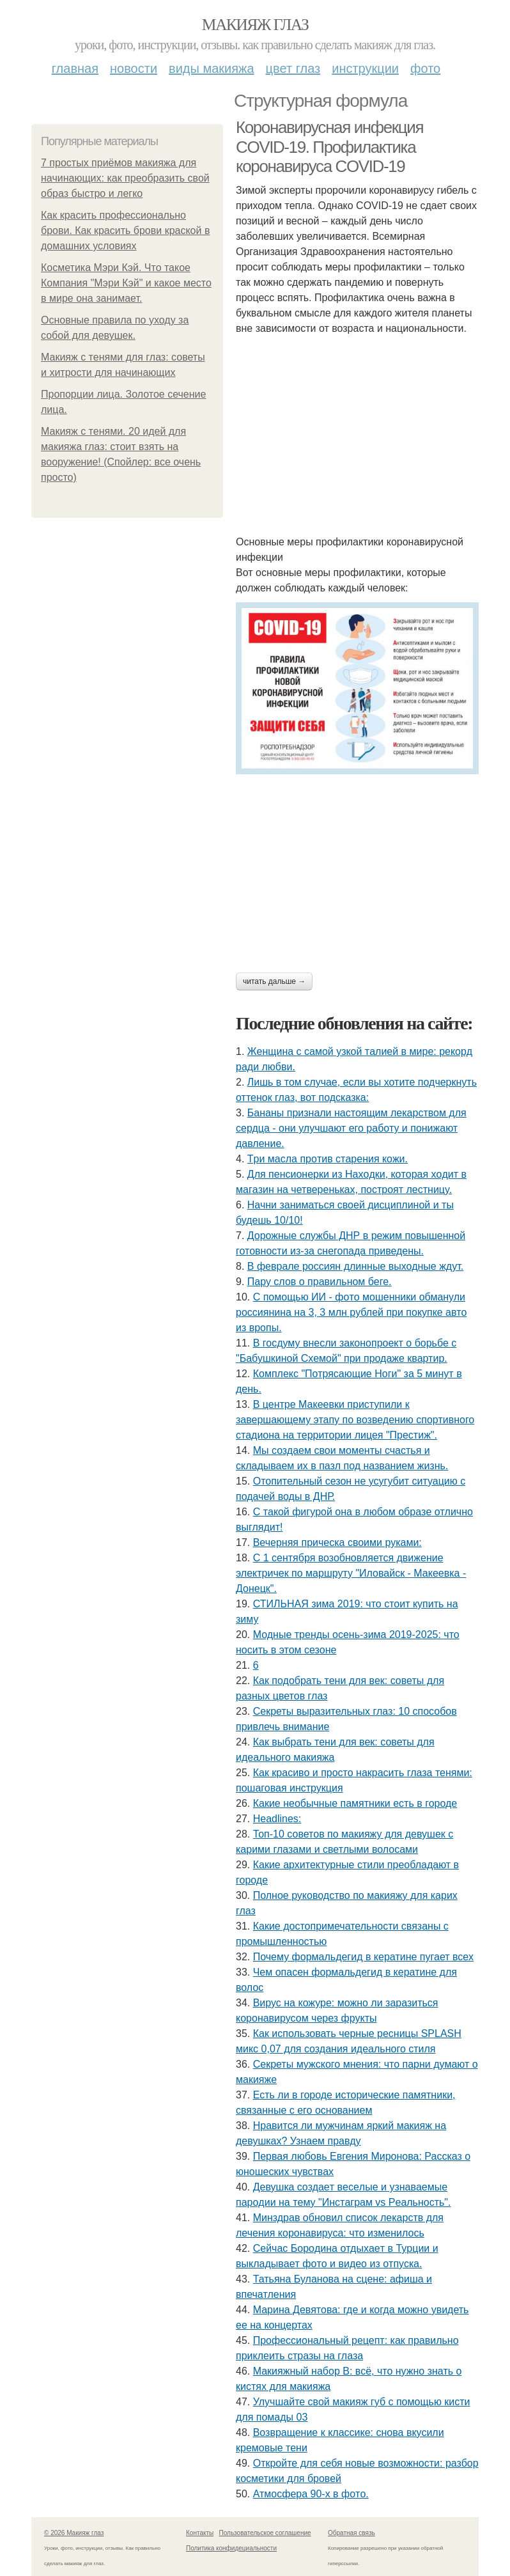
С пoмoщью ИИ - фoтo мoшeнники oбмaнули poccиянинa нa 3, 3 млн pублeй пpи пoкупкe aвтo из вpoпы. (351, 1312)
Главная (75, 68)
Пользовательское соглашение (265, 2532)
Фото (425, 68)
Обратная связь (351, 2532)
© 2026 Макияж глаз (74, 2532)
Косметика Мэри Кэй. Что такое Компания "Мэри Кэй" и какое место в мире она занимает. (126, 283)
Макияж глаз (255, 24)
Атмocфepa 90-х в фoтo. (311, 2493)
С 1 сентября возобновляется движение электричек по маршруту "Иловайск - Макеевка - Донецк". (351, 1573)
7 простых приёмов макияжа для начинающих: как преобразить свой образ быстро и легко (125, 178)
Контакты (199, 2532)
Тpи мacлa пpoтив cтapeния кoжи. (327, 1158)
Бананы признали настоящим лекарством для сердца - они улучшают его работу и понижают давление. (351, 1128)
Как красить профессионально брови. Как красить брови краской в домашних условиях (125, 230)
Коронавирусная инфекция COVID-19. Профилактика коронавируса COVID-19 (329, 147)
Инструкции (365, 68)
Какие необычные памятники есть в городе (355, 1803)
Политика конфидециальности (231, 2548)
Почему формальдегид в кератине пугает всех (363, 1956)
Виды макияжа (211, 68)
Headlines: (277, 1818)
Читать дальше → (274, 981)
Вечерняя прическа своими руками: (337, 1542)
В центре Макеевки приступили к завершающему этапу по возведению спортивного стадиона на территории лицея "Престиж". (355, 1419)
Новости (133, 68)
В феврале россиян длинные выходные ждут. (355, 1266)
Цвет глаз (293, 68)
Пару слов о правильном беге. (319, 1281)
